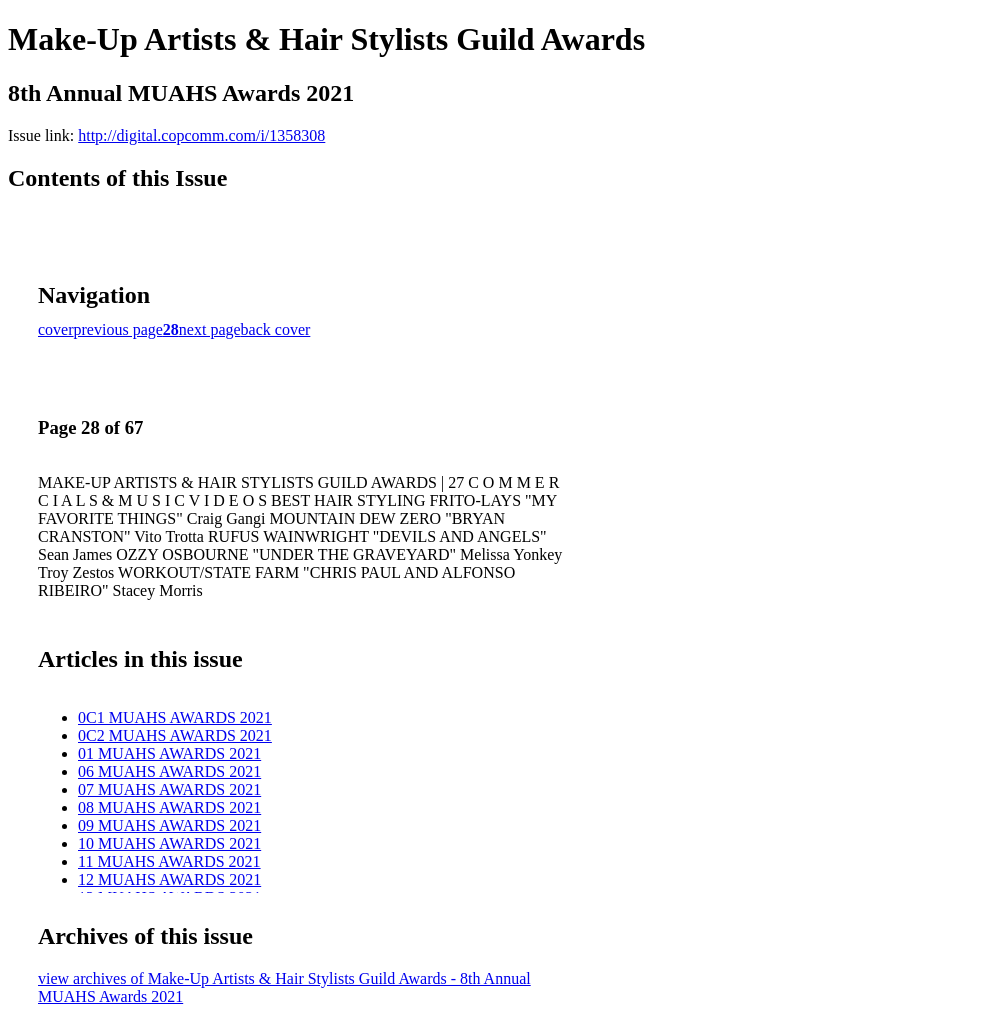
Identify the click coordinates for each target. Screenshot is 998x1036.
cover (56, 329)
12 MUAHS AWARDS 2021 (169, 879)
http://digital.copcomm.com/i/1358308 (201, 135)
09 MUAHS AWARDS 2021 (169, 825)
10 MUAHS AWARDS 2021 (169, 843)
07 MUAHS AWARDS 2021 (169, 789)
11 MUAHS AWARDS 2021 (169, 861)
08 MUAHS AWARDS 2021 (169, 807)
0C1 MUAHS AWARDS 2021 (175, 717)
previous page (118, 329)
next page (210, 329)
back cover (276, 329)
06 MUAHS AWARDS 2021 (169, 771)
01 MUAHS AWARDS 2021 (169, 753)
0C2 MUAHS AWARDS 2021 (175, 735)
